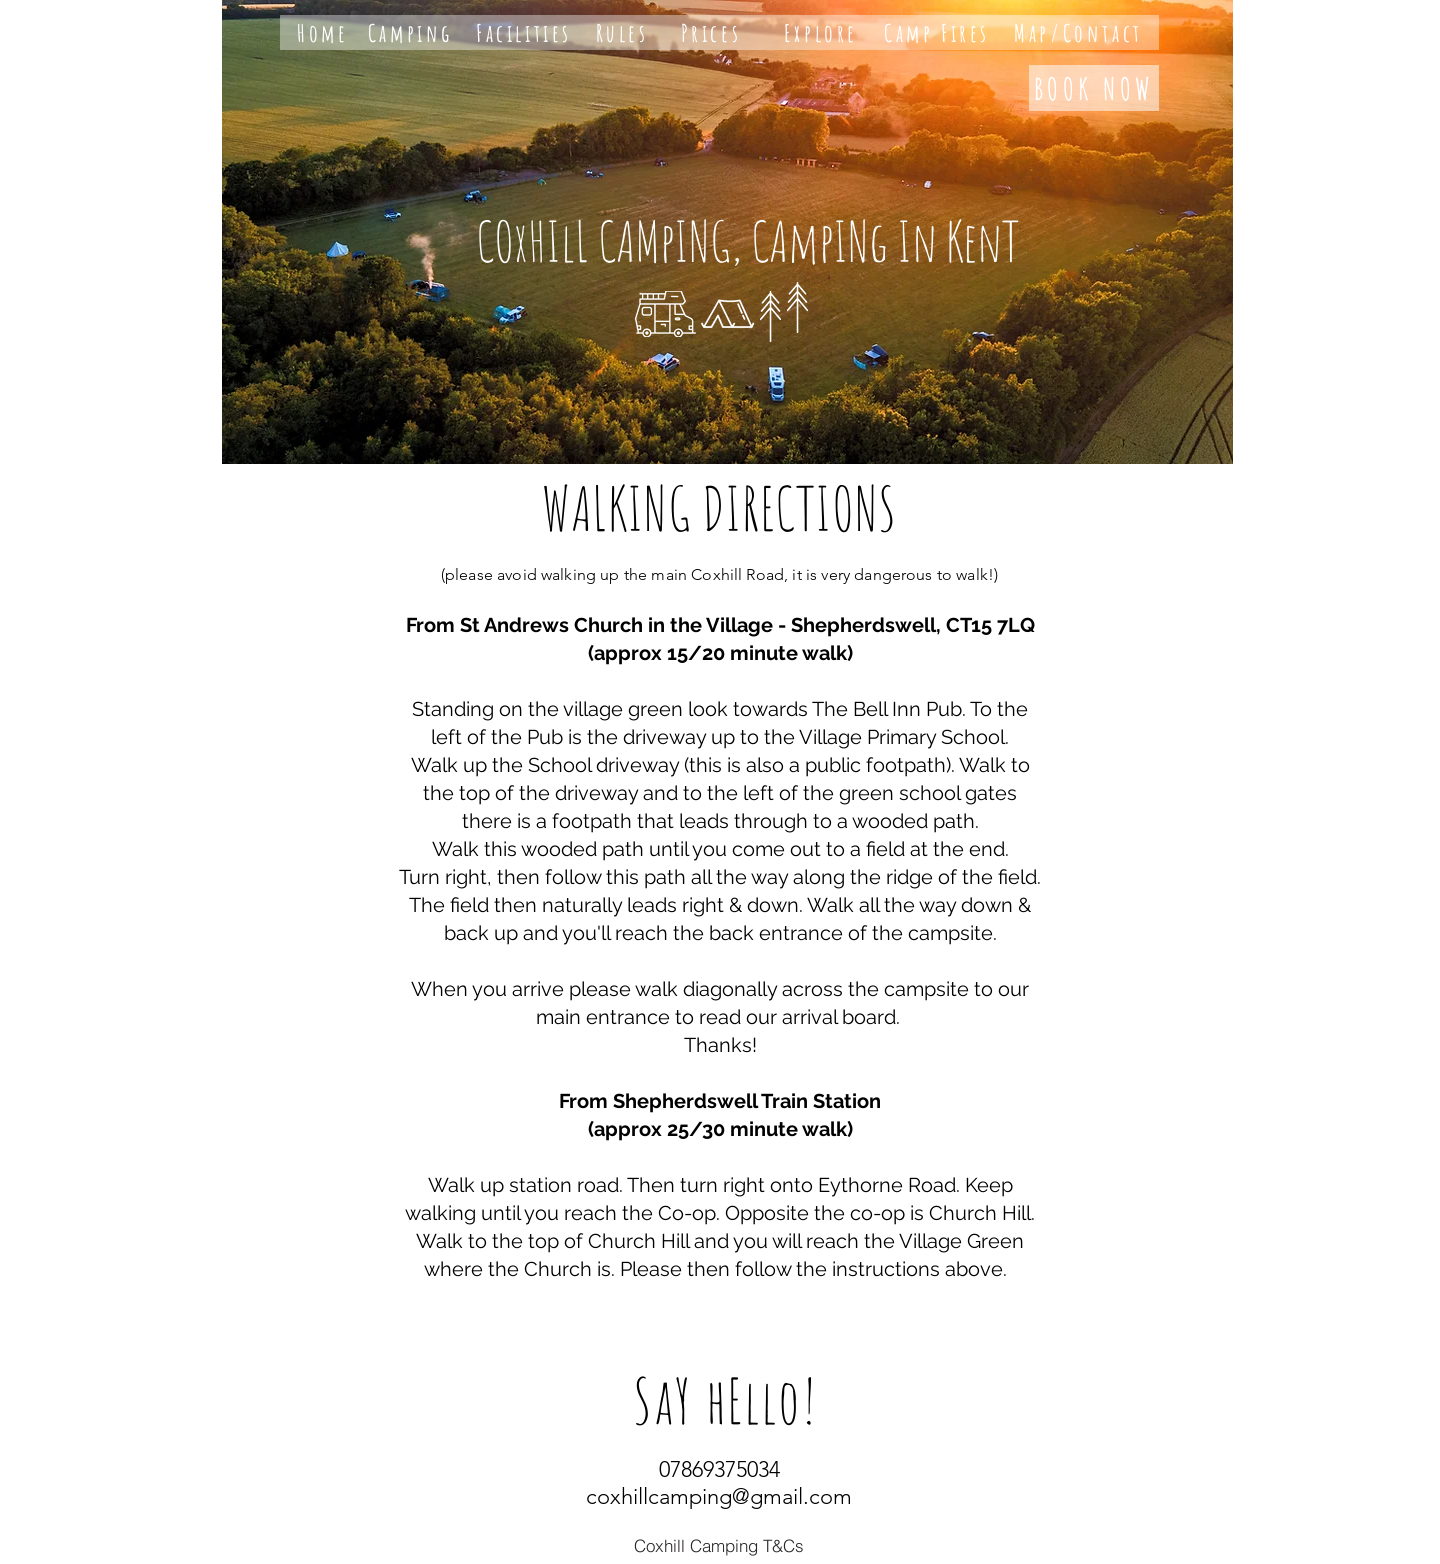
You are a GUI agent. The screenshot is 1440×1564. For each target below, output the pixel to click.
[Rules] (622, 32)
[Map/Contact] (1078, 32)
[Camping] (410, 32)
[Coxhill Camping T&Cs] (719, 1545)
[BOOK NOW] (1094, 88)
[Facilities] (524, 32)
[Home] (323, 32)
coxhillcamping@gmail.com (719, 1496)
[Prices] (711, 32)
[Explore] (821, 32)
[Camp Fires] (937, 32)
